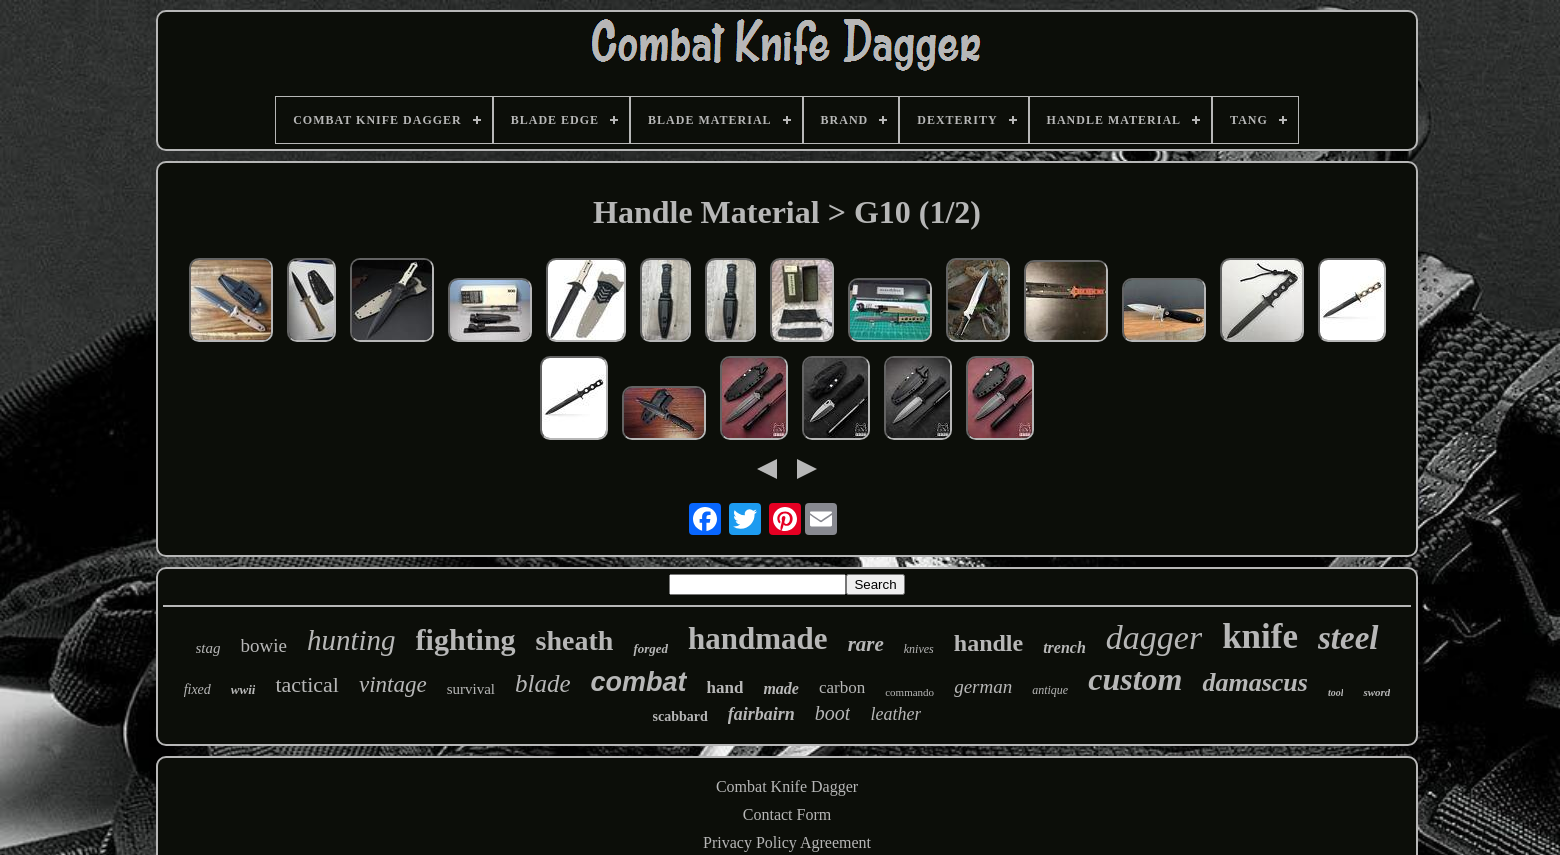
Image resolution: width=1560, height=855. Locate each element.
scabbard (680, 716)
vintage (393, 684)
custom (1135, 679)
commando (909, 692)
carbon (842, 687)
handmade (758, 638)
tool (1336, 692)
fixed (197, 689)
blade (543, 683)
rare (866, 644)
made (781, 688)
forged (650, 648)
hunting (351, 640)
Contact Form (787, 814)
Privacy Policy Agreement (787, 842)
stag (208, 648)
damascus (1254, 682)
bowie (264, 645)
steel (1348, 638)
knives (919, 649)
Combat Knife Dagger (787, 786)
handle (988, 643)
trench (1064, 647)
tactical (307, 684)
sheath (575, 640)
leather (895, 714)
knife (1260, 636)
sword (1376, 692)
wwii (243, 689)
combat (639, 682)
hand (725, 687)
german (983, 686)
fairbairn (761, 714)
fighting (466, 639)
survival (471, 689)
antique (1050, 690)
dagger (1154, 637)
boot (833, 713)
